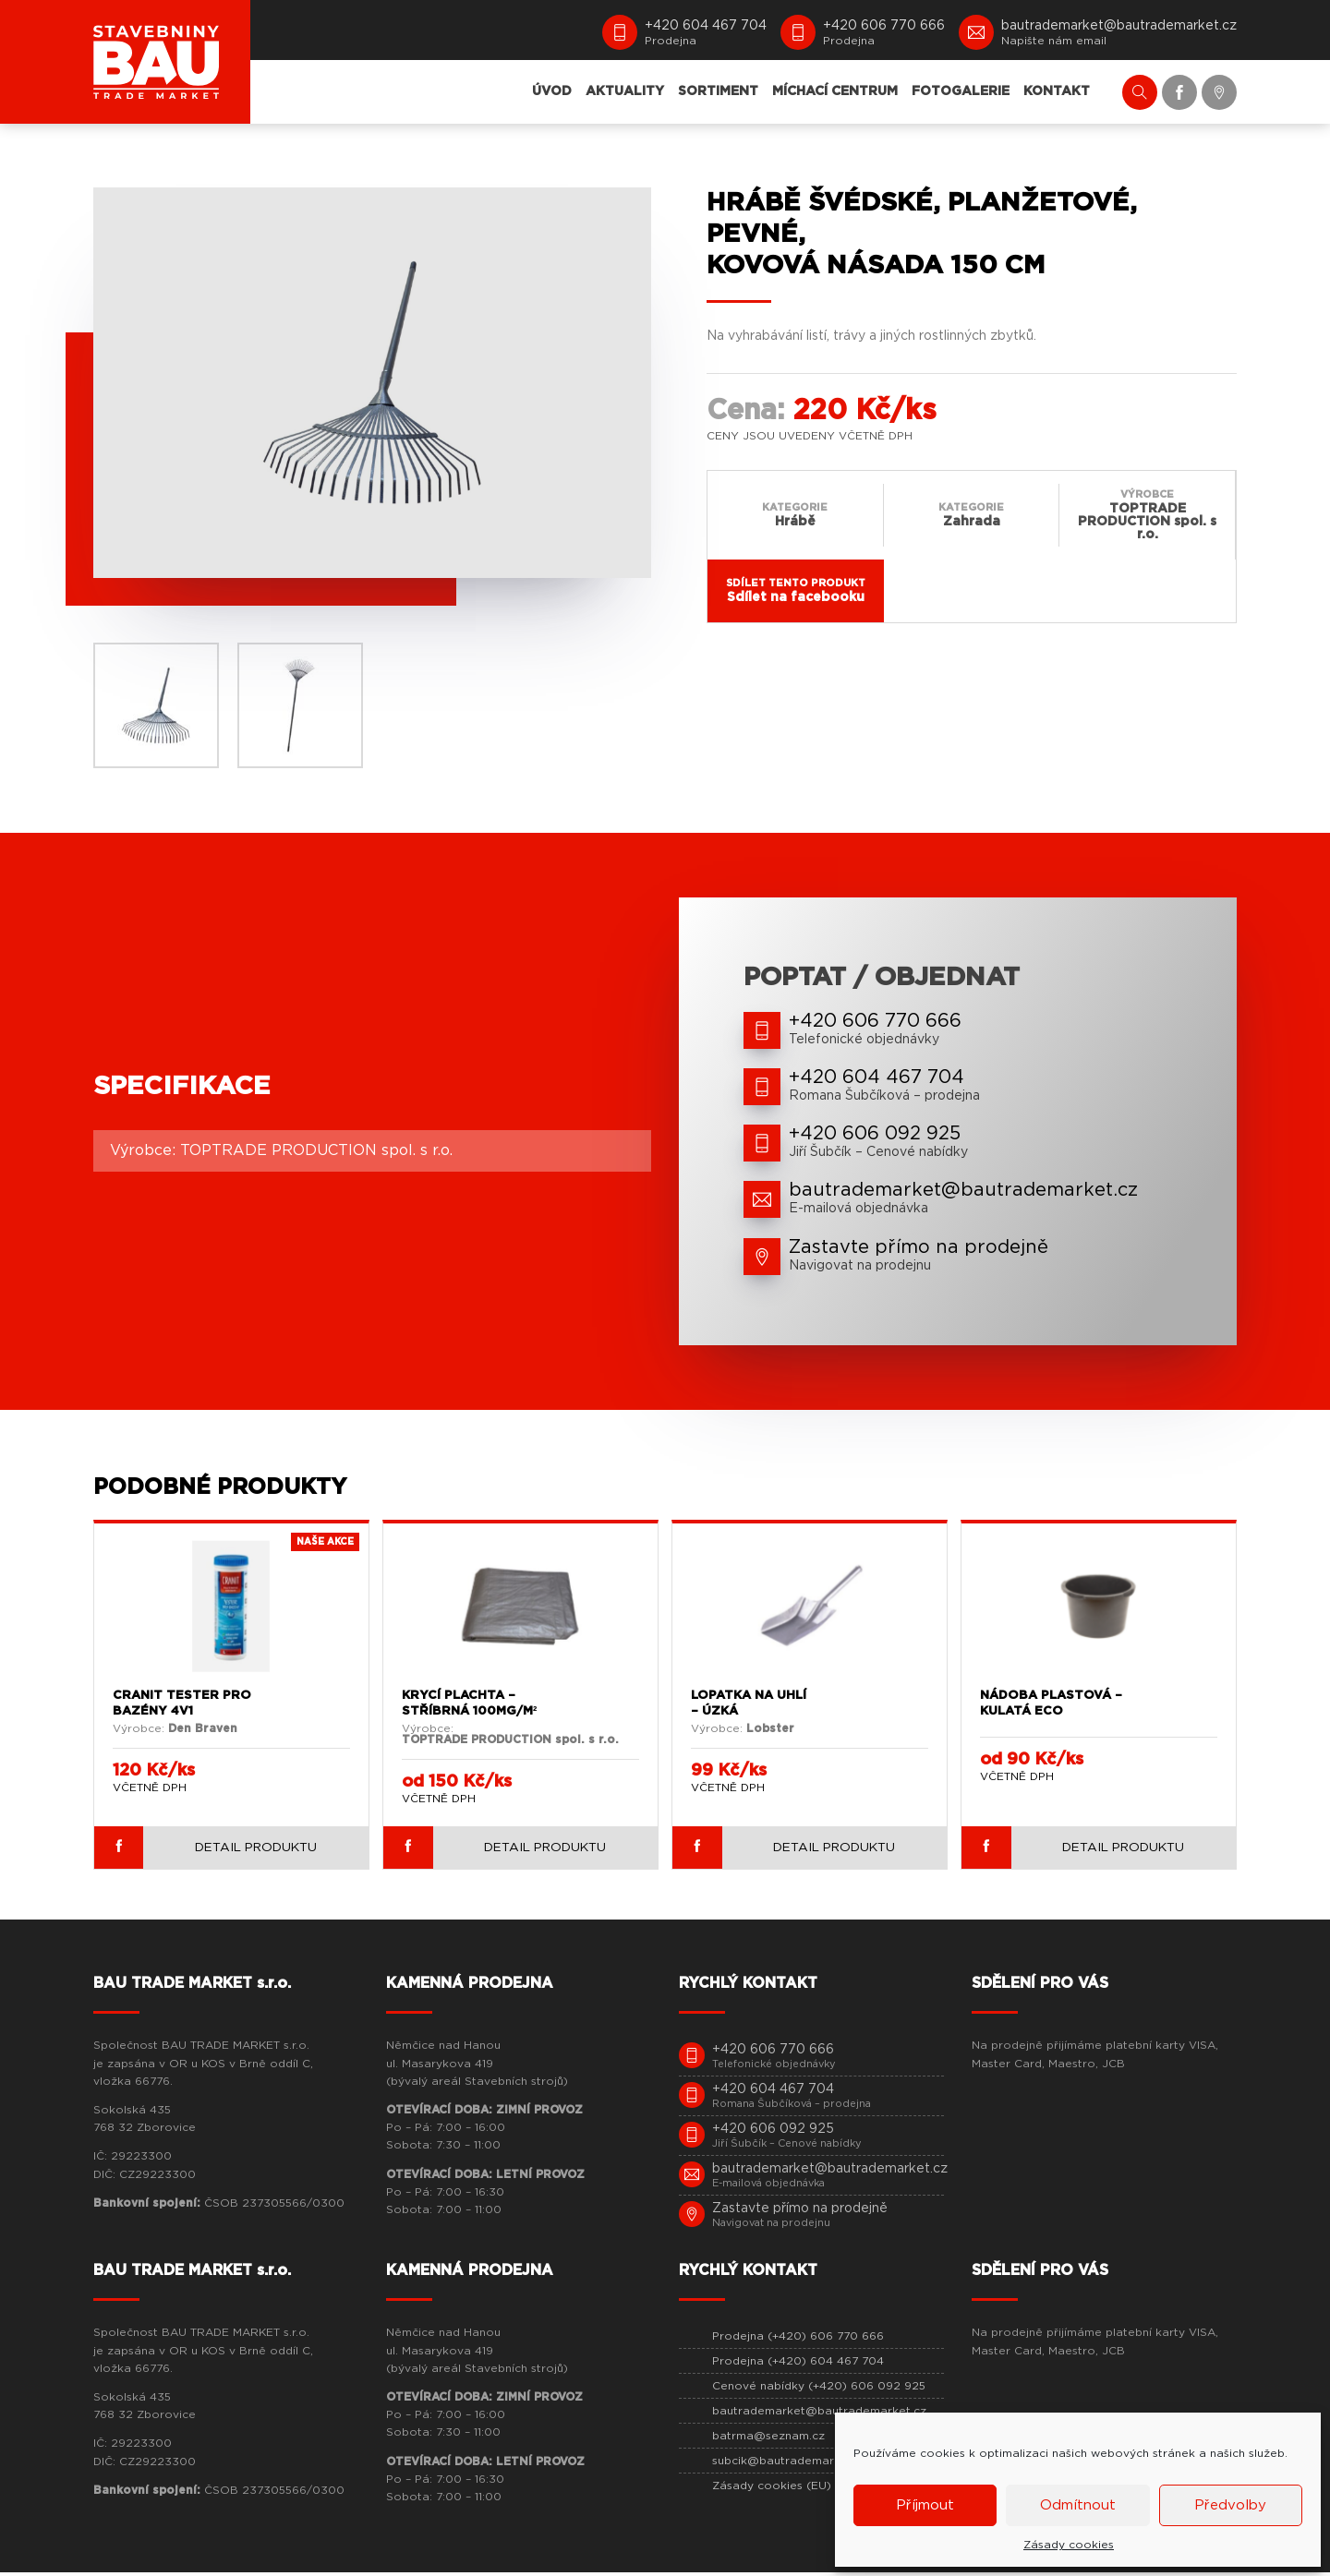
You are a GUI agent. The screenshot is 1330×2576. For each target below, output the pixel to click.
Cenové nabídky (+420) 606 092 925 (818, 2389)
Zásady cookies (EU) (771, 2489)
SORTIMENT (718, 91)
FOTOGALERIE (961, 91)
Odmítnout (1078, 2505)
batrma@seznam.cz (768, 2439)
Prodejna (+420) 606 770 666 (798, 2339)
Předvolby (1230, 2505)
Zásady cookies (1068, 2544)
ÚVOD (552, 91)
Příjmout (925, 2505)
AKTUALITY (625, 91)
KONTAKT (1056, 91)
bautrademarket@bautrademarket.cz (819, 2414)
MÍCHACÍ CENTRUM (835, 91)
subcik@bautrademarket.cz (790, 2464)
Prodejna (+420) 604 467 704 (798, 2364)
